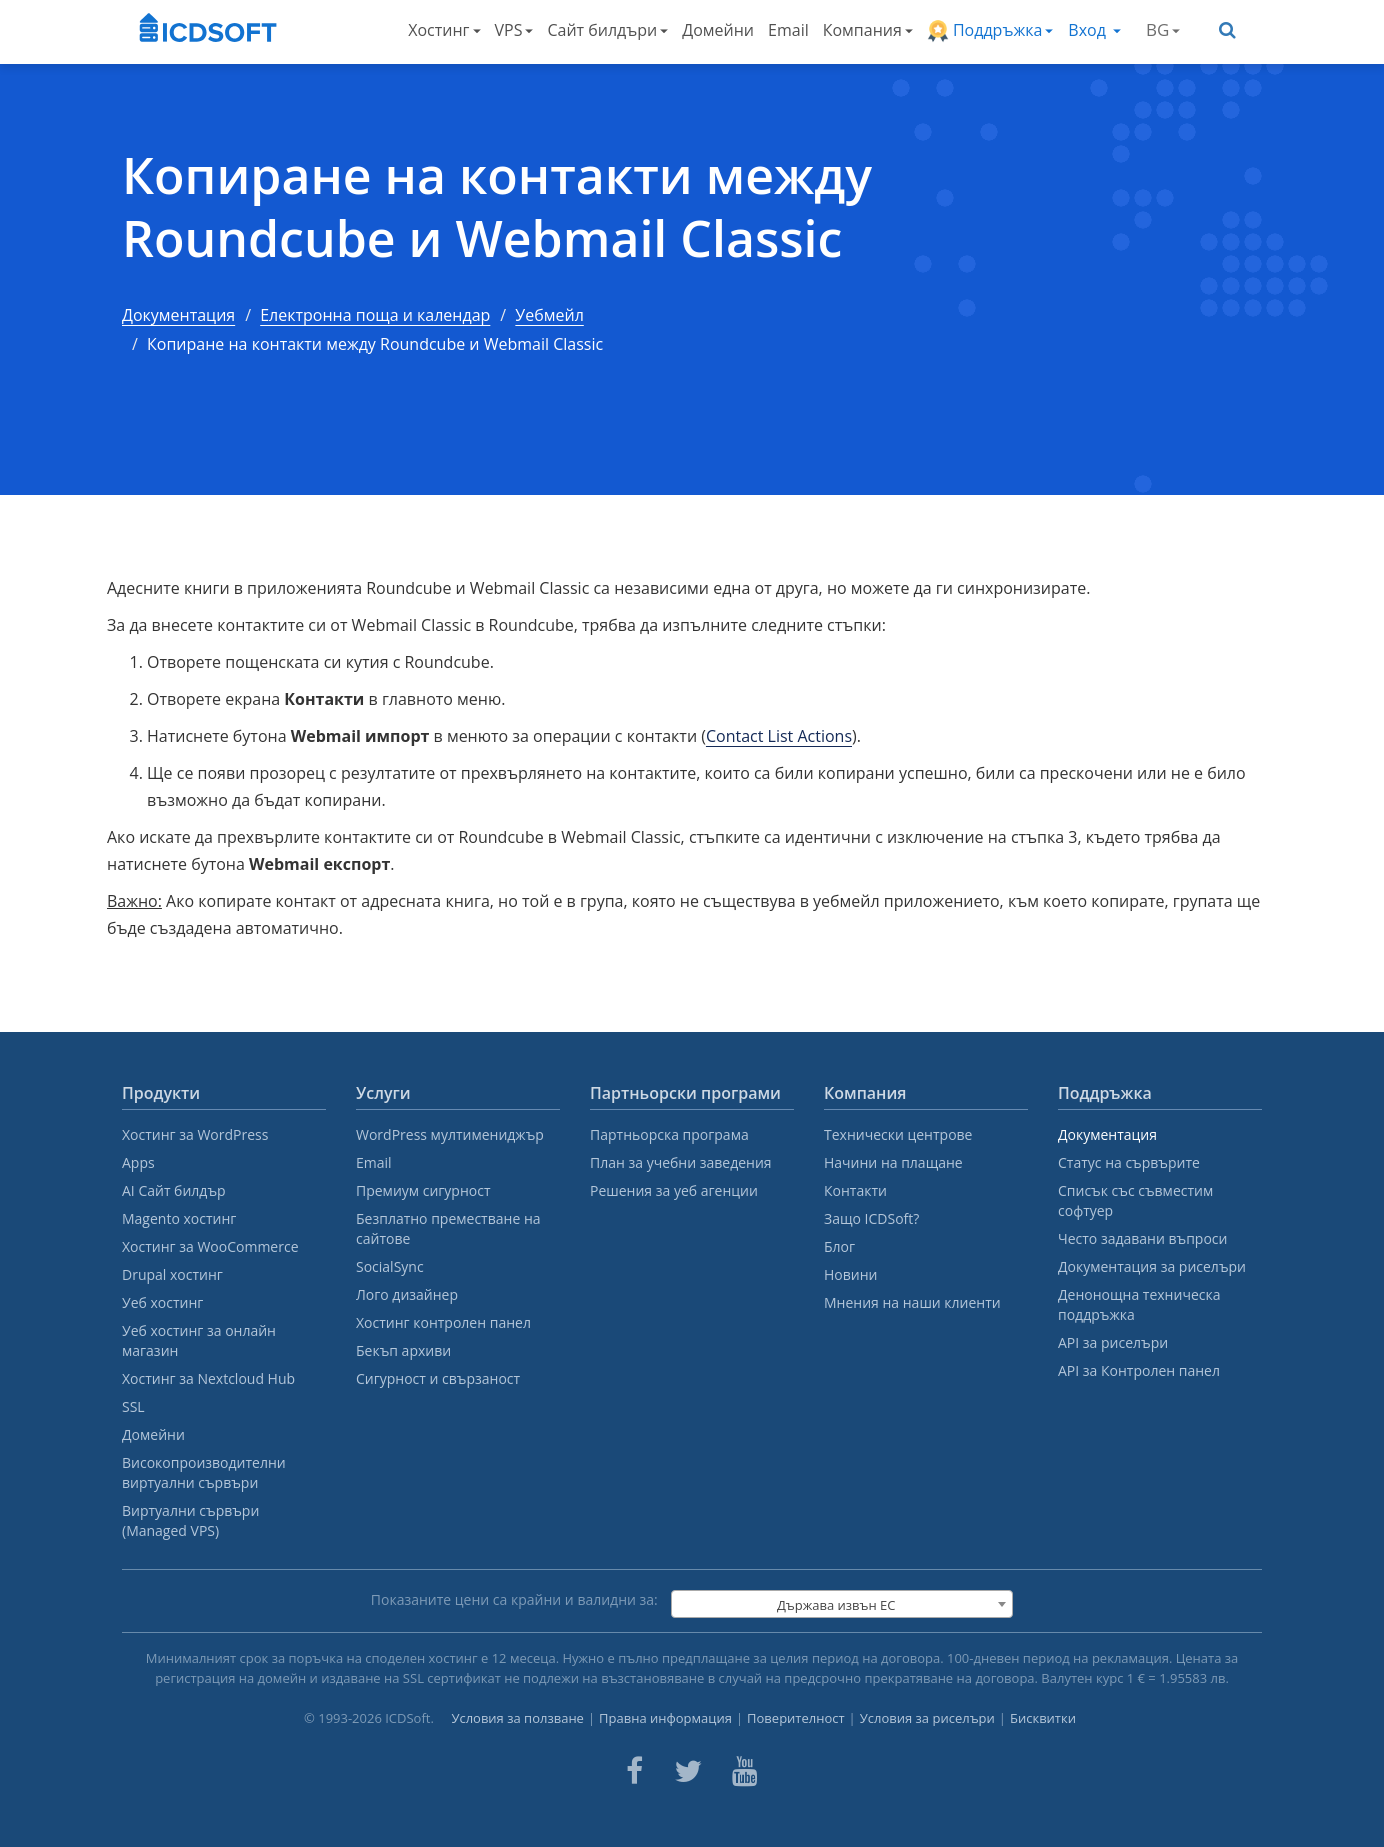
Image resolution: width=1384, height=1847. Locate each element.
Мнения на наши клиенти (912, 1302)
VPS (514, 30)
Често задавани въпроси (1142, 1238)
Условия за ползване (517, 1718)
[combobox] (842, 1604)
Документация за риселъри (1152, 1266)
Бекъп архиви (403, 1350)
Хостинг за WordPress (195, 1134)
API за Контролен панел (1139, 1370)
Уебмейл (549, 315)
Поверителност (796, 1718)
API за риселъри (1113, 1342)
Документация (178, 315)
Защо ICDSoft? (871, 1218)
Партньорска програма (669, 1134)
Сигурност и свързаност (438, 1378)
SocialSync (390, 1266)
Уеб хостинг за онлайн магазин (199, 1340)
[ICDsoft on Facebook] (634, 1771)
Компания (868, 30)
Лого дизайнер (407, 1294)
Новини (850, 1274)
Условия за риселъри (927, 1718)
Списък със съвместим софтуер (1135, 1200)
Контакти (855, 1190)
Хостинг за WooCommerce (210, 1246)
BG (1163, 29)
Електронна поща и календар (375, 315)
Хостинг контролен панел (443, 1322)
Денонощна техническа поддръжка (1139, 1304)
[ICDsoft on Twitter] (688, 1771)
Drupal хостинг (172, 1274)
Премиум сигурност (423, 1190)
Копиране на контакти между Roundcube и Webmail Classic (497, 206)
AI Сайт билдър (174, 1190)
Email (788, 30)
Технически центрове (898, 1134)
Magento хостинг (179, 1218)
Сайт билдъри (607, 30)
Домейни (718, 30)
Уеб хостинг (162, 1302)
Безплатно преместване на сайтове (448, 1228)
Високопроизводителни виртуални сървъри (204, 1472)
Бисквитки (1043, 1718)
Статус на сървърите (1129, 1162)
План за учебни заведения (681, 1162)
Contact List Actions (779, 736)
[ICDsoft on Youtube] (745, 1771)
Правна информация (665, 1718)
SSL (133, 1406)
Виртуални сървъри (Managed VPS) (190, 1520)
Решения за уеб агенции (674, 1190)
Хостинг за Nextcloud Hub (208, 1378)
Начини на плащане (893, 1162)
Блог (839, 1246)
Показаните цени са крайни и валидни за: (514, 1599)
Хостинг (444, 30)
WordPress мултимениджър (450, 1134)
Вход (1094, 30)
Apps (138, 1162)
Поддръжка (990, 30)
